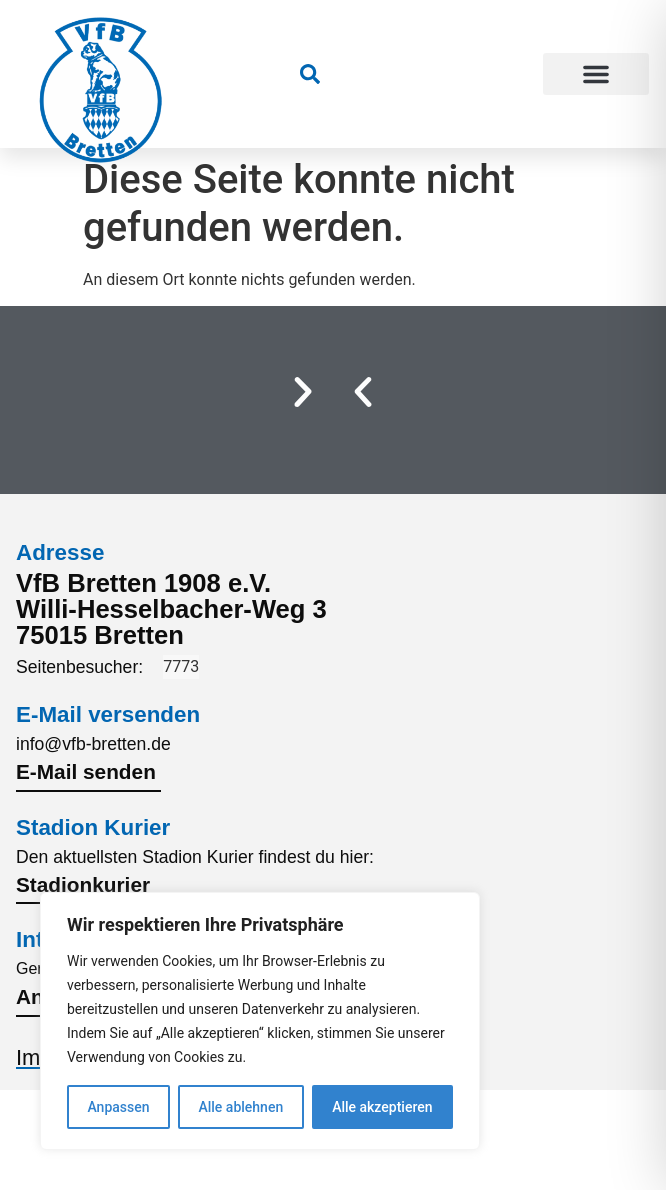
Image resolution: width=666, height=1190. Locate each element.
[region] (260, 1021)
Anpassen (118, 1107)
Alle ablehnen (240, 1107)
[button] (596, 74)
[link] (310, 74)
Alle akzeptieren (382, 1107)
